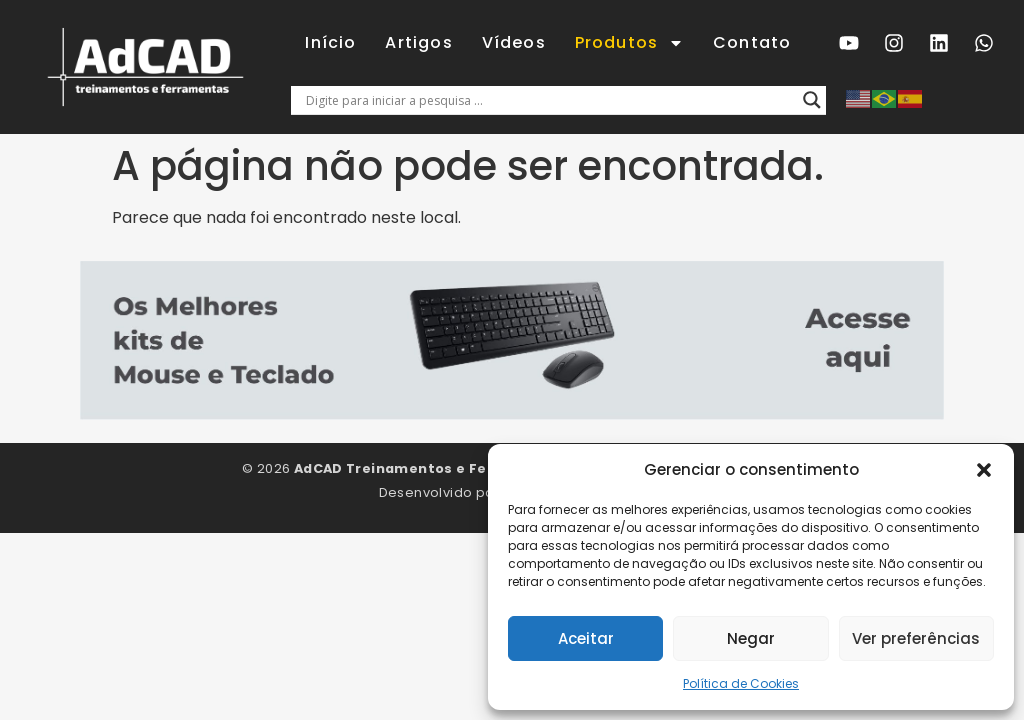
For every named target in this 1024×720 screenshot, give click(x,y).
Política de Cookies (741, 683)
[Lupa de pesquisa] (812, 100)
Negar (751, 638)
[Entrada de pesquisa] (549, 100)
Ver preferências (916, 638)
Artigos (418, 42)
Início (330, 42)
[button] (984, 470)
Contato (752, 42)
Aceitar (586, 638)
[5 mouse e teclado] (512, 414)
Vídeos (514, 42)
